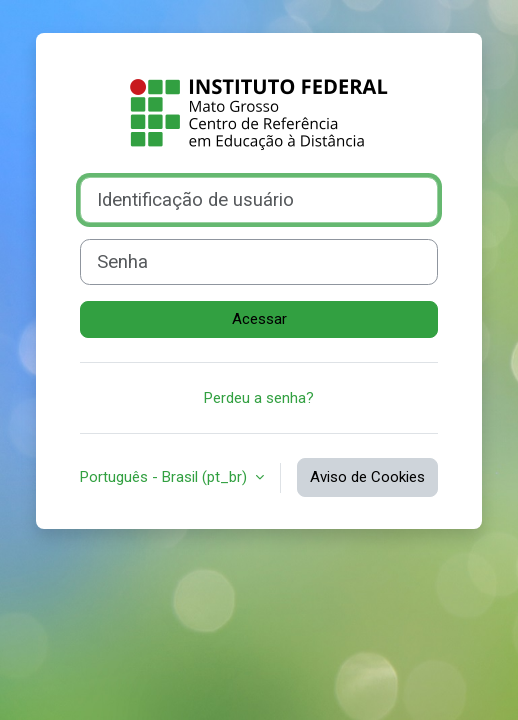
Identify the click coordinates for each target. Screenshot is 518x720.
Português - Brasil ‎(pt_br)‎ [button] (165, 477)
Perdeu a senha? (259, 398)
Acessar (259, 319)
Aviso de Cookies (367, 477)
